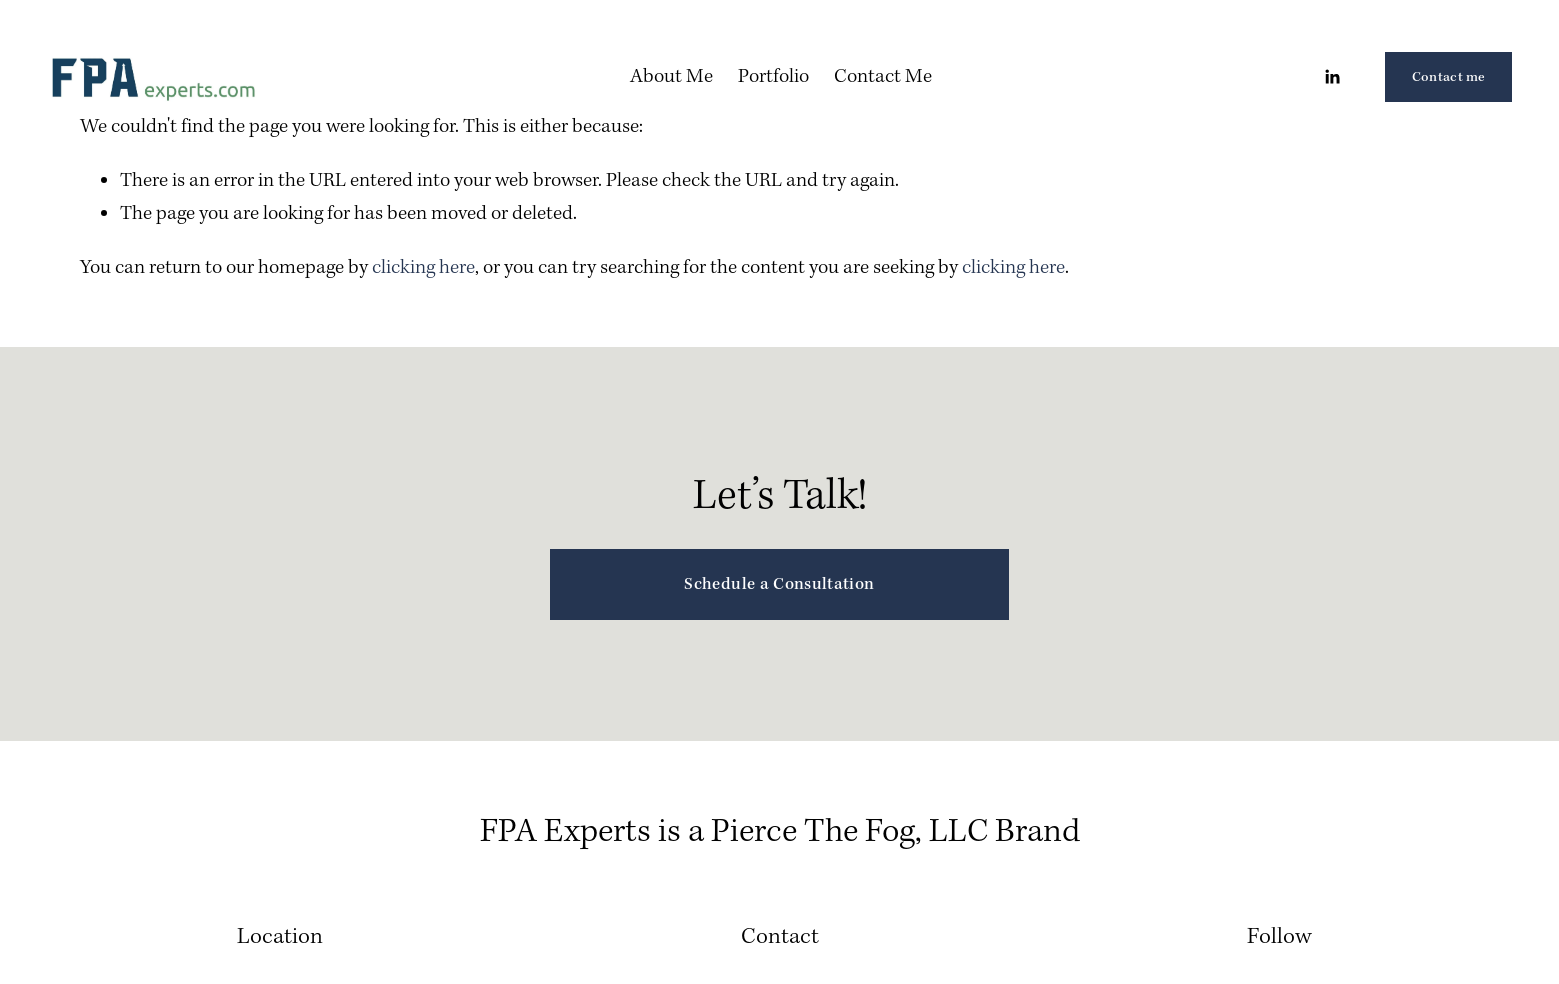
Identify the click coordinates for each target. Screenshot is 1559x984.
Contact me (1449, 77)
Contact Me (883, 76)
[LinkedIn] (1332, 77)
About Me (671, 76)
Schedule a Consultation (779, 584)
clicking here (423, 267)
